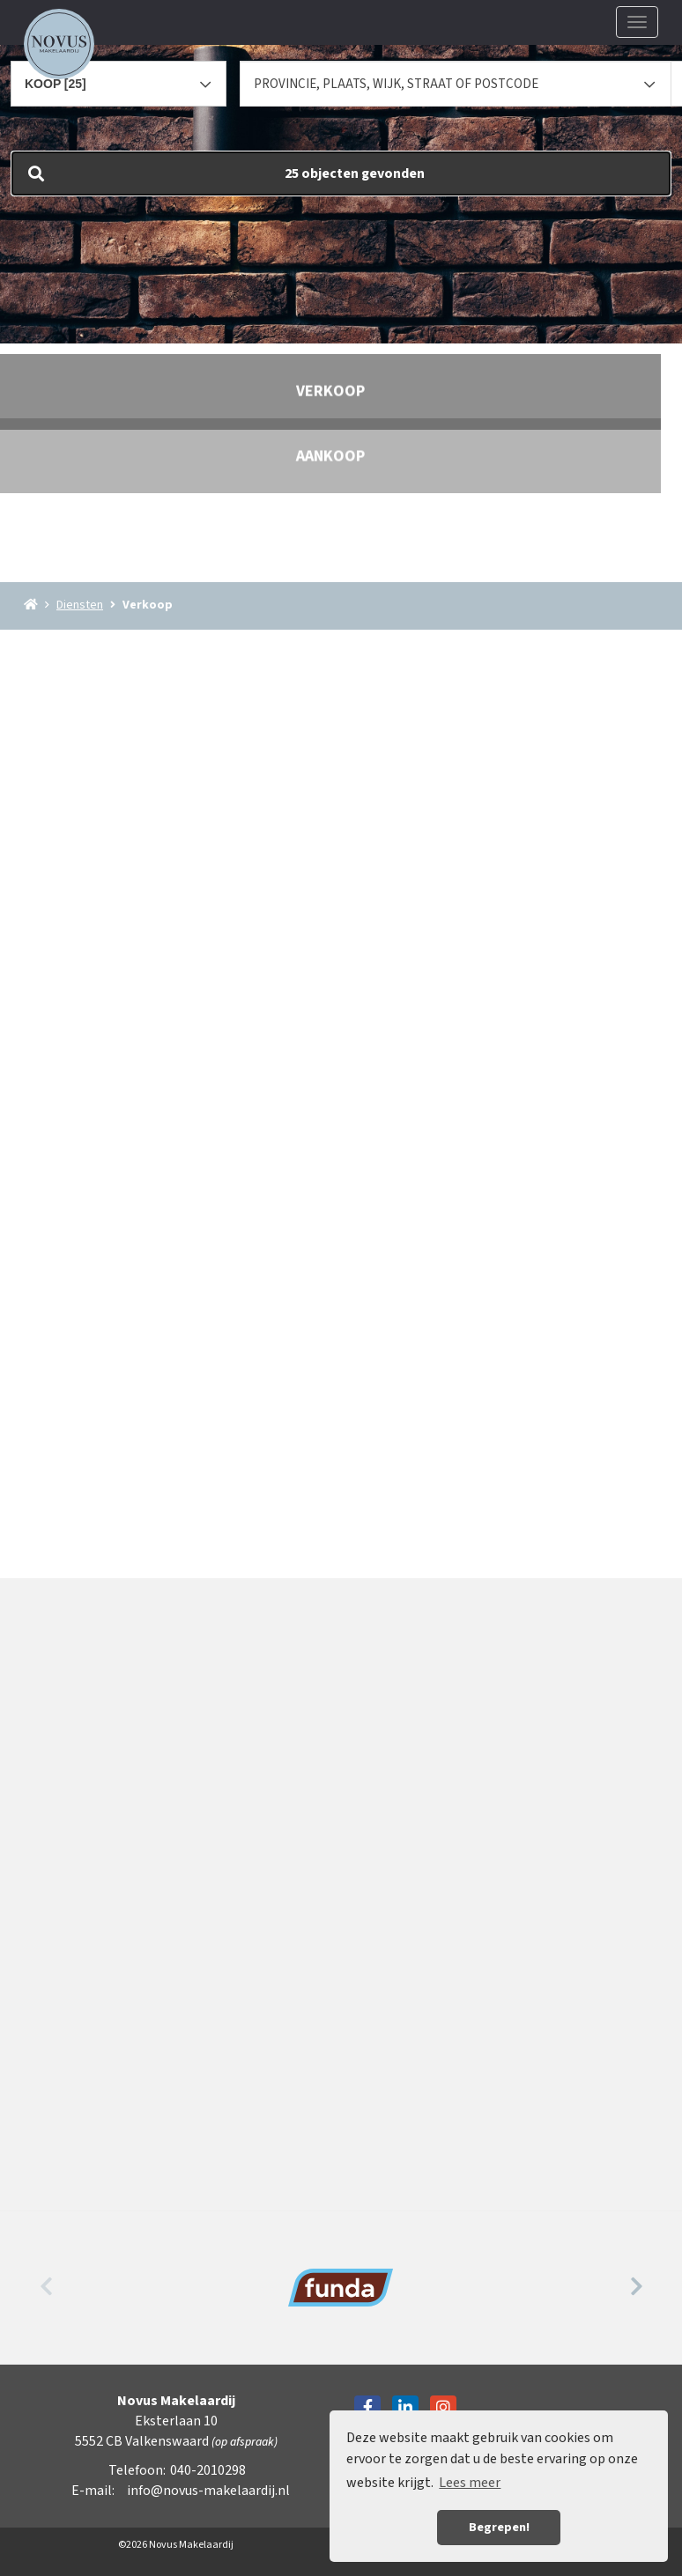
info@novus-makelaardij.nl (208, 2490)
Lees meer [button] (469, 2482)
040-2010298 (208, 2470)
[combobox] (118, 76)
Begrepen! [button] (499, 2527)
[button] (341, 173)
